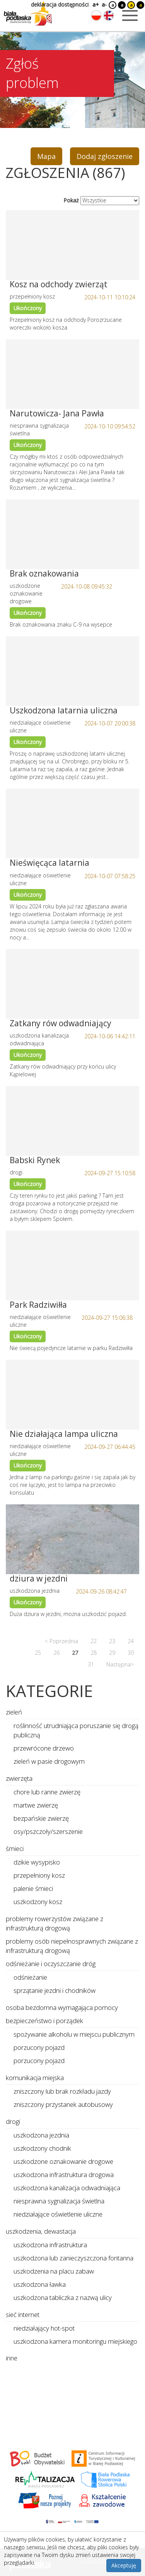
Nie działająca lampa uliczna (64, 1433)
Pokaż (71, 200)
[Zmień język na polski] (96, 15)
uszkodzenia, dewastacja (41, 2231)
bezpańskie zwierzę (41, 1818)
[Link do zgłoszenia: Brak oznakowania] (72, 534)
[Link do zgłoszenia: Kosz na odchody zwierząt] (72, 245)
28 (93, 1652)
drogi (13, 2121)
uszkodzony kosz (38, 1901)
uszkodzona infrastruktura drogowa (64, 2174)
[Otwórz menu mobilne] (130, 15)
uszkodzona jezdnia (41, 2135)
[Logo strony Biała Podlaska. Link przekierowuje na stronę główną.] (28, 13)
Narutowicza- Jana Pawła (57, 413)
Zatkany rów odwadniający (60, 1023)
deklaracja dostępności (60, 4)
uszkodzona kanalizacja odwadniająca (67, 2187)
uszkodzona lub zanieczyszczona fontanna (73, 2257)
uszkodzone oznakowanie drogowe (63, 2161)
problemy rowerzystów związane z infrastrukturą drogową (54, 1923)
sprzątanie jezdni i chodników (55, 1990)
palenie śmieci (33, 1888)
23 (112, 1641)
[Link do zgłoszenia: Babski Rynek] (72, 1121)
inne (11, 2357)
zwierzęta (19, 1778)
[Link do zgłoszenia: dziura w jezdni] (72, 1539)
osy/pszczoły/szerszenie (48, 1831)
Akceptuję (123, 2565)
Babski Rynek (35, 1160)
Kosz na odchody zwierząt (58, 284)
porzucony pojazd (39, 2047)
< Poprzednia (61, 1641)
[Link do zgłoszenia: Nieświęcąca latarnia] (72, 823)
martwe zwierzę (36, 1805)
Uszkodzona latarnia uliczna (64, 710)
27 (75, 1652)
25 (38, 1652)
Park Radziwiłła (38, 1304)
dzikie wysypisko (37, 1862)
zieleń (14, 1712)
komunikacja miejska (35, 2077)
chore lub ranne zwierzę (47, 1791)
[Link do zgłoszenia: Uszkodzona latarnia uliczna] (72, 671)
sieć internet (22, 2314)
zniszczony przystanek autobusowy (63, 2104)
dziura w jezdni (39, 1578)
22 (93, 1641)
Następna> (120, 1664)
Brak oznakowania (44, 573)
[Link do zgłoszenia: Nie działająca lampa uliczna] (72, 1395)
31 (91, 1664)
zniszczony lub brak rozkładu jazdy (62, 2091)
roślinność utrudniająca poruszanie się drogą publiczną (76, 1730)
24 (131, 1641)
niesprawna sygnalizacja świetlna (59, 2200)
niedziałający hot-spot (44, 2328)
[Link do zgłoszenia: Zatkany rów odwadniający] (72, 984)
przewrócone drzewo (44, 1748)
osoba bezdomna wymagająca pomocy (62, 2007)
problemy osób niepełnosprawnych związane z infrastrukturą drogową (72, 1946)
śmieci (15, 1848)
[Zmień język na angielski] (108, 15)
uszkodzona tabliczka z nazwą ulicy (63, 2297)
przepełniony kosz (39, 1875)
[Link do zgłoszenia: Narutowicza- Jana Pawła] (72, 374)
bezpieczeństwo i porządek (44, 2020)
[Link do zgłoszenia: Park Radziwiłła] (72, 1265)
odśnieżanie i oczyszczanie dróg (51, 1963)
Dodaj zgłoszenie (105, 156)
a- (104, 4)
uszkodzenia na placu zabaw (54, 2271)
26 (56, 1652)
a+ (95, 4)
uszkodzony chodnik (42, 2148)
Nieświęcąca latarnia (49, 862)
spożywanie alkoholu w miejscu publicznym (74, 2034)
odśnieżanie (30, 1977)
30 (131, 1652)
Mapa (46, 156)
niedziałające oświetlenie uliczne (58, 2214)
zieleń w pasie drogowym (49, 1761)
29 (112, 1652)
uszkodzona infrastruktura (50, 2244)
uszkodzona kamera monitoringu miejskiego (75, 2341)
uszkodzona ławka (40, 2284)
